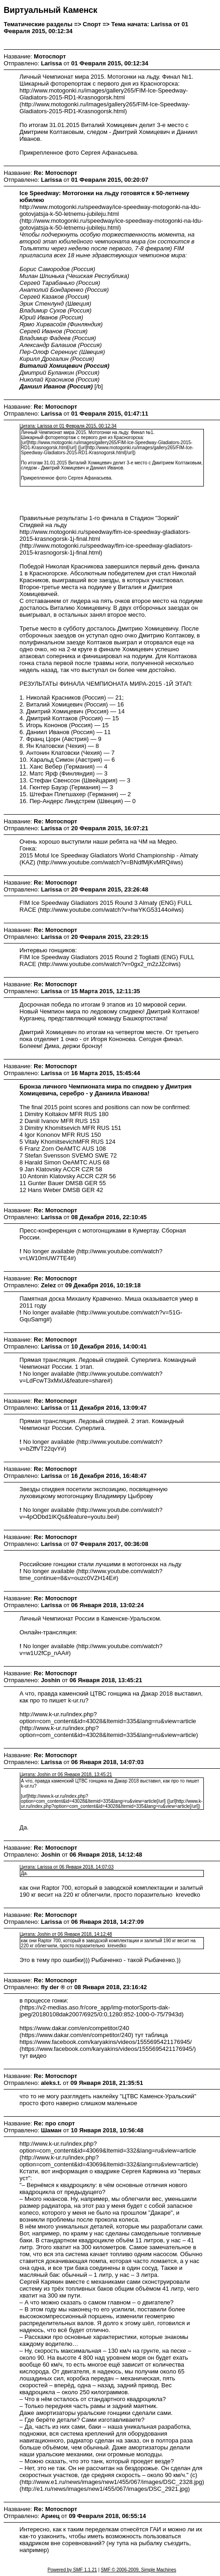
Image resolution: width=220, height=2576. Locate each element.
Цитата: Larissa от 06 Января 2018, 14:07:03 (66, 1867)
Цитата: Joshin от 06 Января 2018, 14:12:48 (65, 1934)
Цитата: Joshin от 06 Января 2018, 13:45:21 (65, 1774)
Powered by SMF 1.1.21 (72, 2569)
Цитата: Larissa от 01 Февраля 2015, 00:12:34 (67, 425)
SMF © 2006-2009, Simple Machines (138, 2569)
